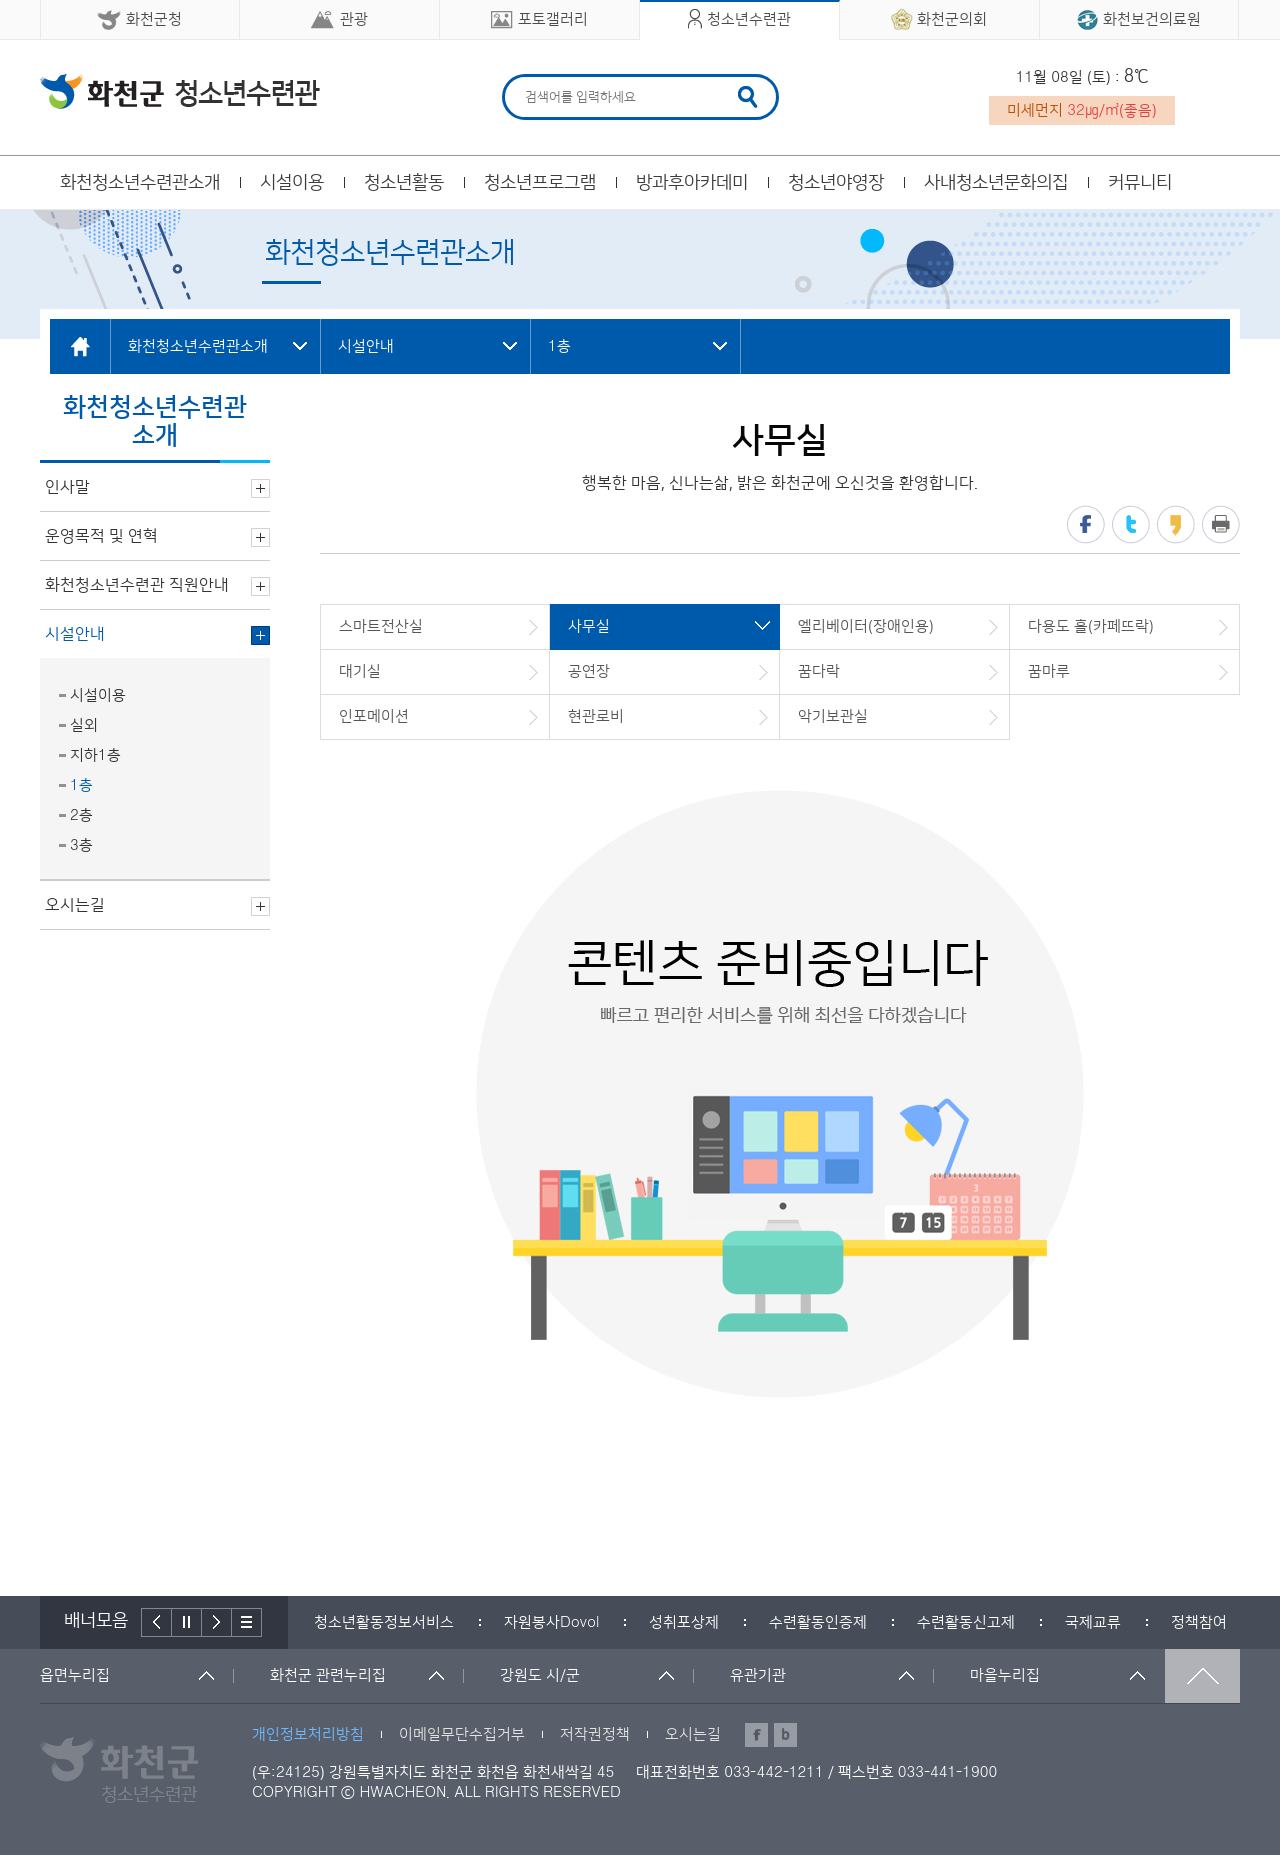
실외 (84, 725)
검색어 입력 (522, 77)
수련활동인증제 (818, 1622)
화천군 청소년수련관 (180, 91)
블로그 (785, 1735)
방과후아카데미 (692, 183)
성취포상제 (684, 1622)
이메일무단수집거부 (462, 1734)
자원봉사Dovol (551, 1622)
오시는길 (693, 1734)
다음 (217, 1622)
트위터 (1131, 524)
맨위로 (1202, 1676)
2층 (81, 815)
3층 (81, 845)
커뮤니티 (1140, 183)
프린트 (1221, 524)
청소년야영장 (836, 183)
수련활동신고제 (966, 1622)
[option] (384, 1622)
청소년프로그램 (540, 183)
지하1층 (95, 755)
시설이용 (292, 183)
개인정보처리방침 (308, 1734)
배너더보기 (247, 1622)
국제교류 (1093, 1622)
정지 (187, 1622)
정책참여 (1199, 1622)
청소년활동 (404, 183)
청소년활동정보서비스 (384, 1622)
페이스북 (1086, 524)
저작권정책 (595, 1734)
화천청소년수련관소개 (140, 183)
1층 (81, 785)
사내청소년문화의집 (996, 183)
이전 (156, 1622)
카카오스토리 (1176, 524)
